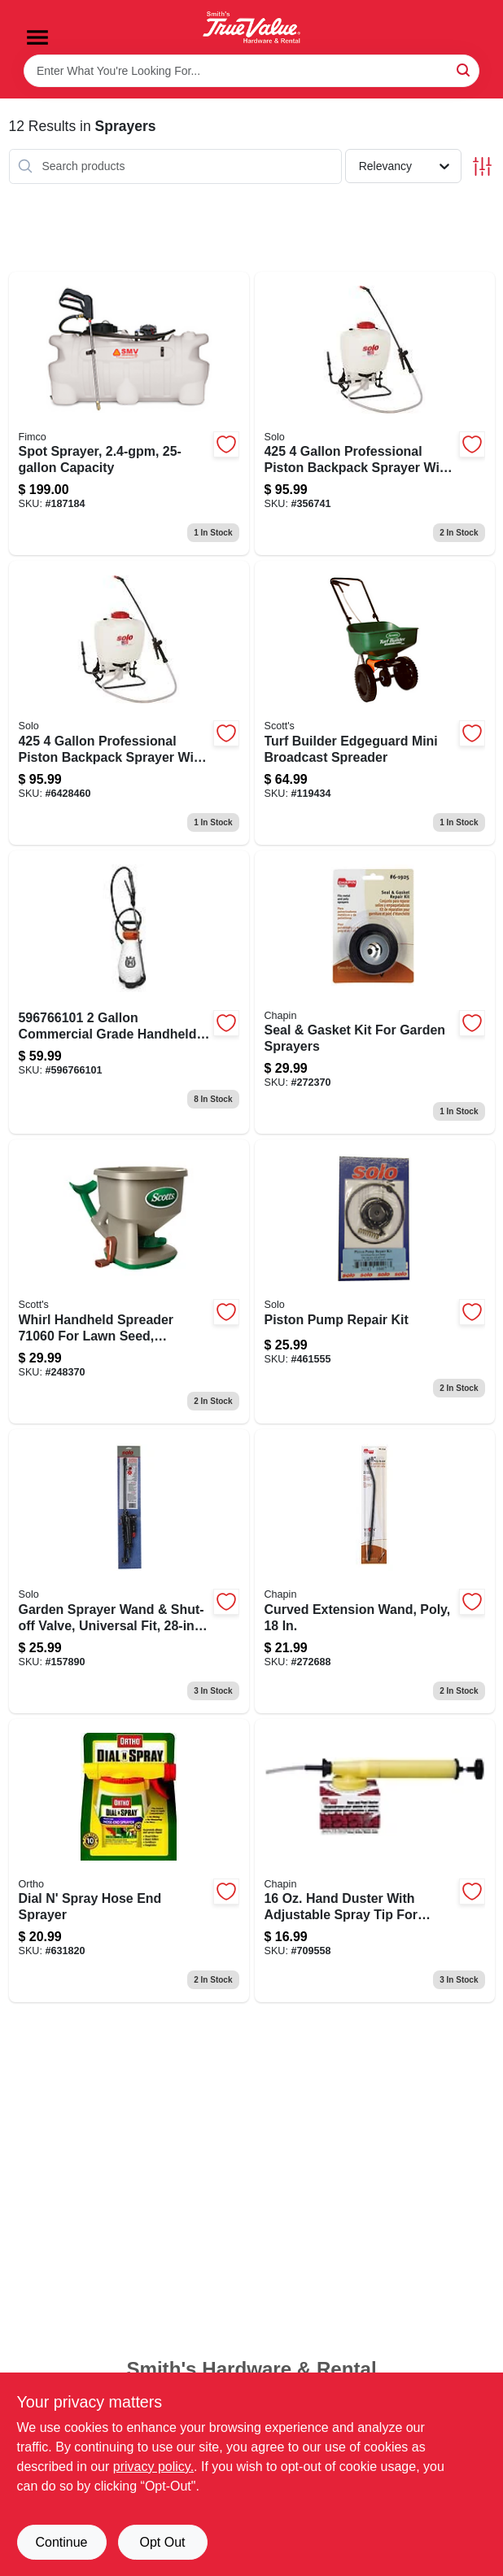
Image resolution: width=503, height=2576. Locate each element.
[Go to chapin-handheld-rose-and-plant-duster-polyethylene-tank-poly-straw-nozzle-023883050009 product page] (375, 1861)
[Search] (464, 69)
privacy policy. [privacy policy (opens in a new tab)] (153, 2466)
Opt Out (162, 2542)
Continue (61, 2542)
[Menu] (37, 37)
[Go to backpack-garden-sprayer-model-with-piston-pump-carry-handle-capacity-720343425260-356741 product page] (375, 414)
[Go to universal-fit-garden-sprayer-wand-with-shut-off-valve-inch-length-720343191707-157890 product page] (129, 1571)
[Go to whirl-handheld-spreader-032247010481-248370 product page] (129, 1281)
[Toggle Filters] (482, 166)
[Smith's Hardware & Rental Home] (251, 27)
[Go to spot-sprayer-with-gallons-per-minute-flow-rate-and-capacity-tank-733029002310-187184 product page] (129, 414)
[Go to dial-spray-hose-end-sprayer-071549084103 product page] (129, 1861)
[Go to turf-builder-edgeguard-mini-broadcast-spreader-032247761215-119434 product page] (375, 703)
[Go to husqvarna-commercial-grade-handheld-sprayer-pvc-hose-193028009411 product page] (129, 993)
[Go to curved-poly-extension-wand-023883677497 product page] (375, 1571)
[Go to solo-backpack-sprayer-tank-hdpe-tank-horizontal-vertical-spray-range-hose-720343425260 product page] (129, 703)
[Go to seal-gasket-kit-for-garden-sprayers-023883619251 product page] (375, 993)
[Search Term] (251, 71)
